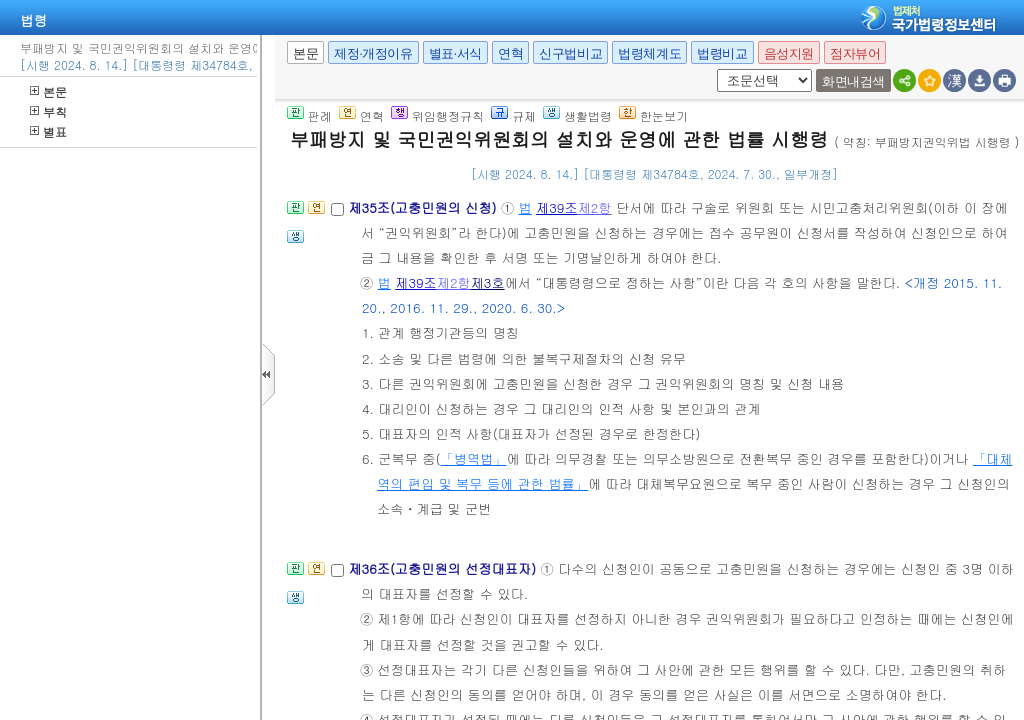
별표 (48, 131)
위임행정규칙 (437, 115)
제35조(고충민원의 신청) (424, 207)
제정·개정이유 (373, 53)
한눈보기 (653, 115)
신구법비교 (570, 53)
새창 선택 (713, 69)
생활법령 (577, 115)
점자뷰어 (855, 53)
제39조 (557, 207)
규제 (513, 115)
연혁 (510, 53)
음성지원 (789, 53)
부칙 (48, 111)
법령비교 (722, 53)
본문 (48, 91)
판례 (309, 115)
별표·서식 (455, 53)
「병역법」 (473, 458)
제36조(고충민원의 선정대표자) (444, 568)
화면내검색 (853, 81)
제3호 (488, 282)
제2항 (595, 207)
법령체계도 (649, 53)
